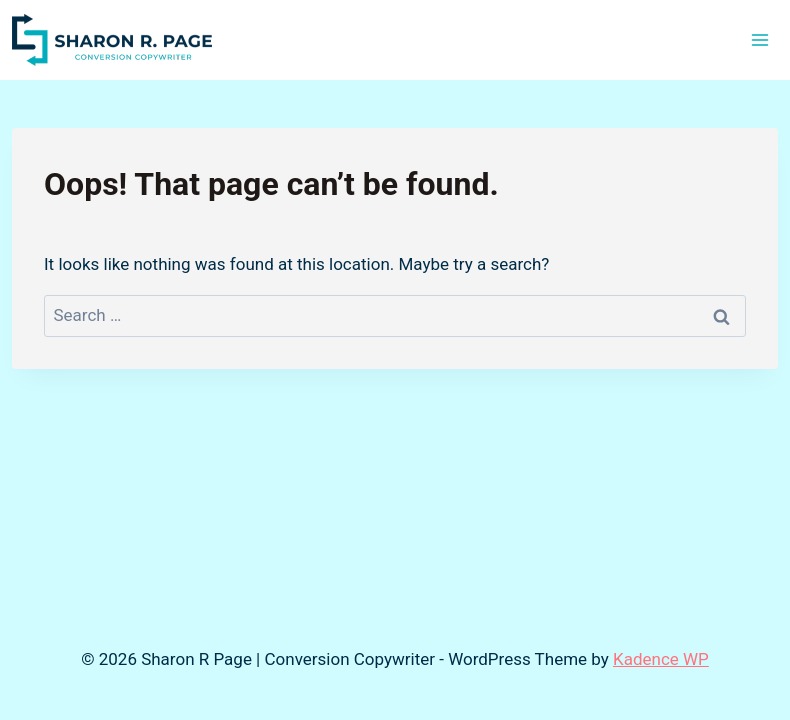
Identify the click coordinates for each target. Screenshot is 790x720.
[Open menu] (759, 39)
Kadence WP (661, 659)
